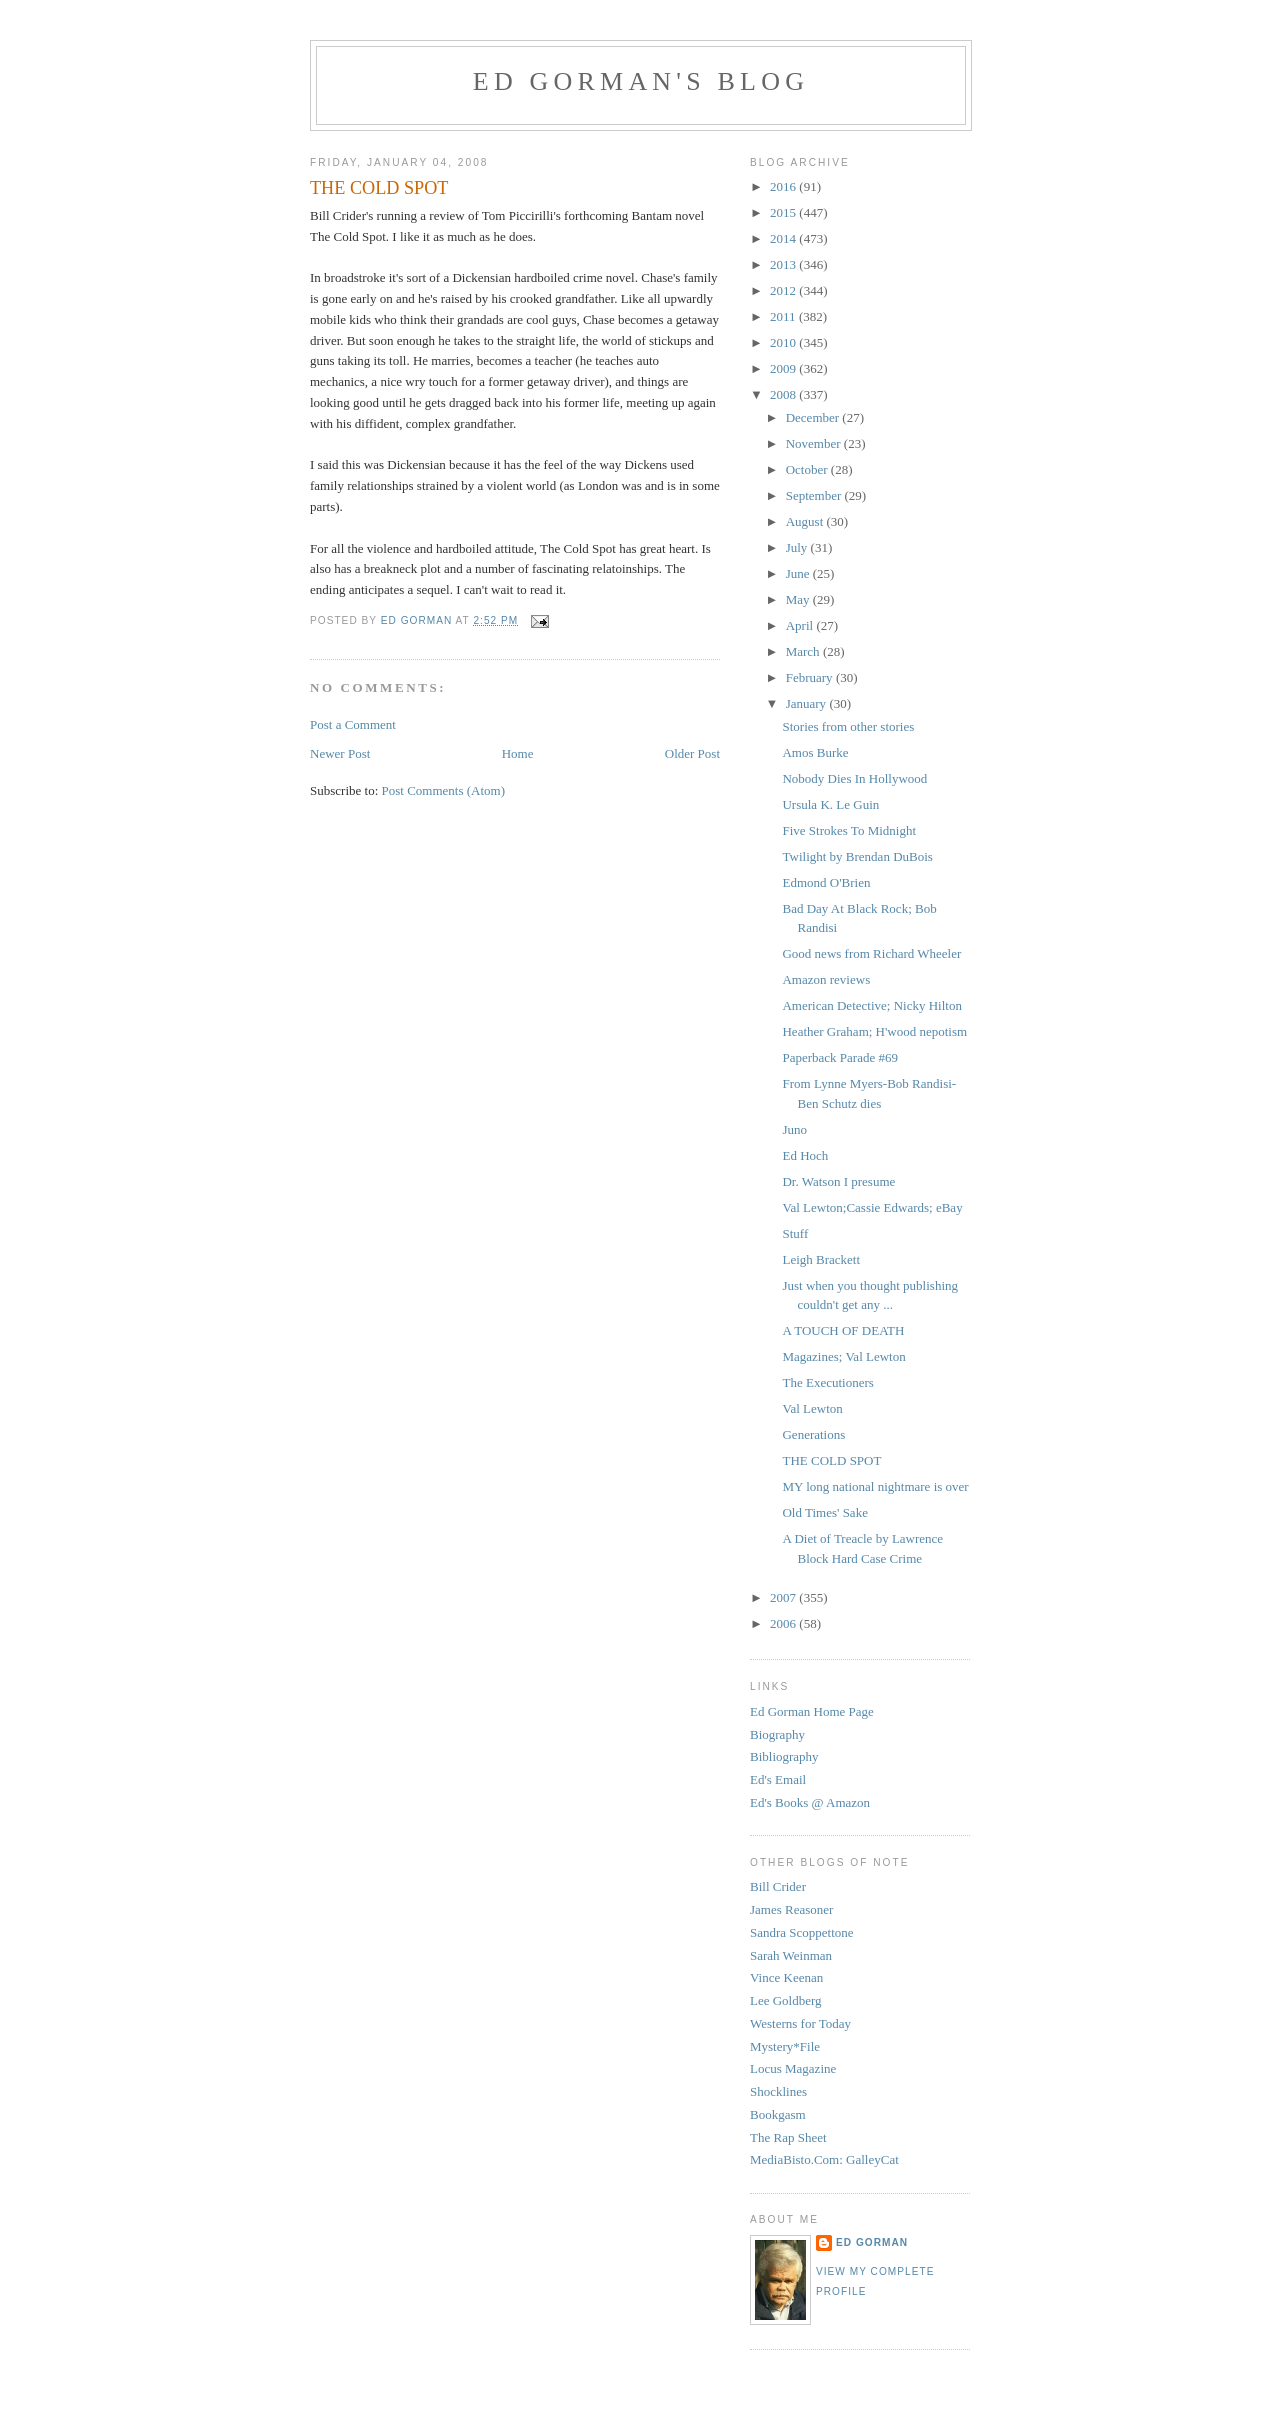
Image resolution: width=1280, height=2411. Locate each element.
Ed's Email (778, 1779)
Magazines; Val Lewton (843, 1356)
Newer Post (340, 753)
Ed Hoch (805, 1155)
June (799, 573)
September (815, 495)
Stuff (795, 1233)
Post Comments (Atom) (444, 790)
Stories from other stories (848, 726)
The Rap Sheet (788, 2137)
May (799, 599)
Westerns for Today (800, 2023)
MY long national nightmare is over (875, 1486)
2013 (784, 264)
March (804, 651)
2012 (784, 290)
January (808, 703)
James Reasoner (791, 1909)
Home (518, 753)
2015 (784, 212)
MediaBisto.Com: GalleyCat (824, 2159)
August (806, 521)
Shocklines (778, 2091)
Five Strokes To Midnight (849, 830)
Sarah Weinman (791, 1955)
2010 (784, 342)
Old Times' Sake (824, 1512)
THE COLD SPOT (831, 1460)
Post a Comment (353, 724)
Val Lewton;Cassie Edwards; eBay (872, 1207)
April (801, 625)
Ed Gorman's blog (641, 81)
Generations (813, 1434)
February (811, 677)
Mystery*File (785, 2046)
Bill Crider (778, 1886)
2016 (784, 186)
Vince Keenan (786, 1977)
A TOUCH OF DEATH (843, 1330)
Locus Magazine (793, 2068)
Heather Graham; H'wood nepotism (874, 1031)
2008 (784, 394)
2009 (784, 368)
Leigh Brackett (821, 1259)
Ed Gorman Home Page (812, 1711)
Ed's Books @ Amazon (810, 1802)
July (798, 547)
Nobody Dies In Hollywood (854, 778)
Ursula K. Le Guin (830, 804)
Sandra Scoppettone (802, 1932)
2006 (784, 1623)
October (808, 469)
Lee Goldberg (786, 2000)
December (814, 417)
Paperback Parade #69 (840, 1057)
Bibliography (784, 1756)
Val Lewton (812, 1408)
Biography (777, 1734)
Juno (794, 1129)
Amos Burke (815, 752)
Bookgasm (778, 2114)
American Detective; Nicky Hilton (871, 1005)
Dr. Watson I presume (838, 1181)
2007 (784, 1597)
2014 (784, 238)
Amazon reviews (826, 979)
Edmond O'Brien (826, 882)
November (815, 443)
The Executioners (827, 1382)
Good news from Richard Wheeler (871, 953)
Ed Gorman (872, 2242)
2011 (784, 316)
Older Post (692, 753)
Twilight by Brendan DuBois (857, 856)
